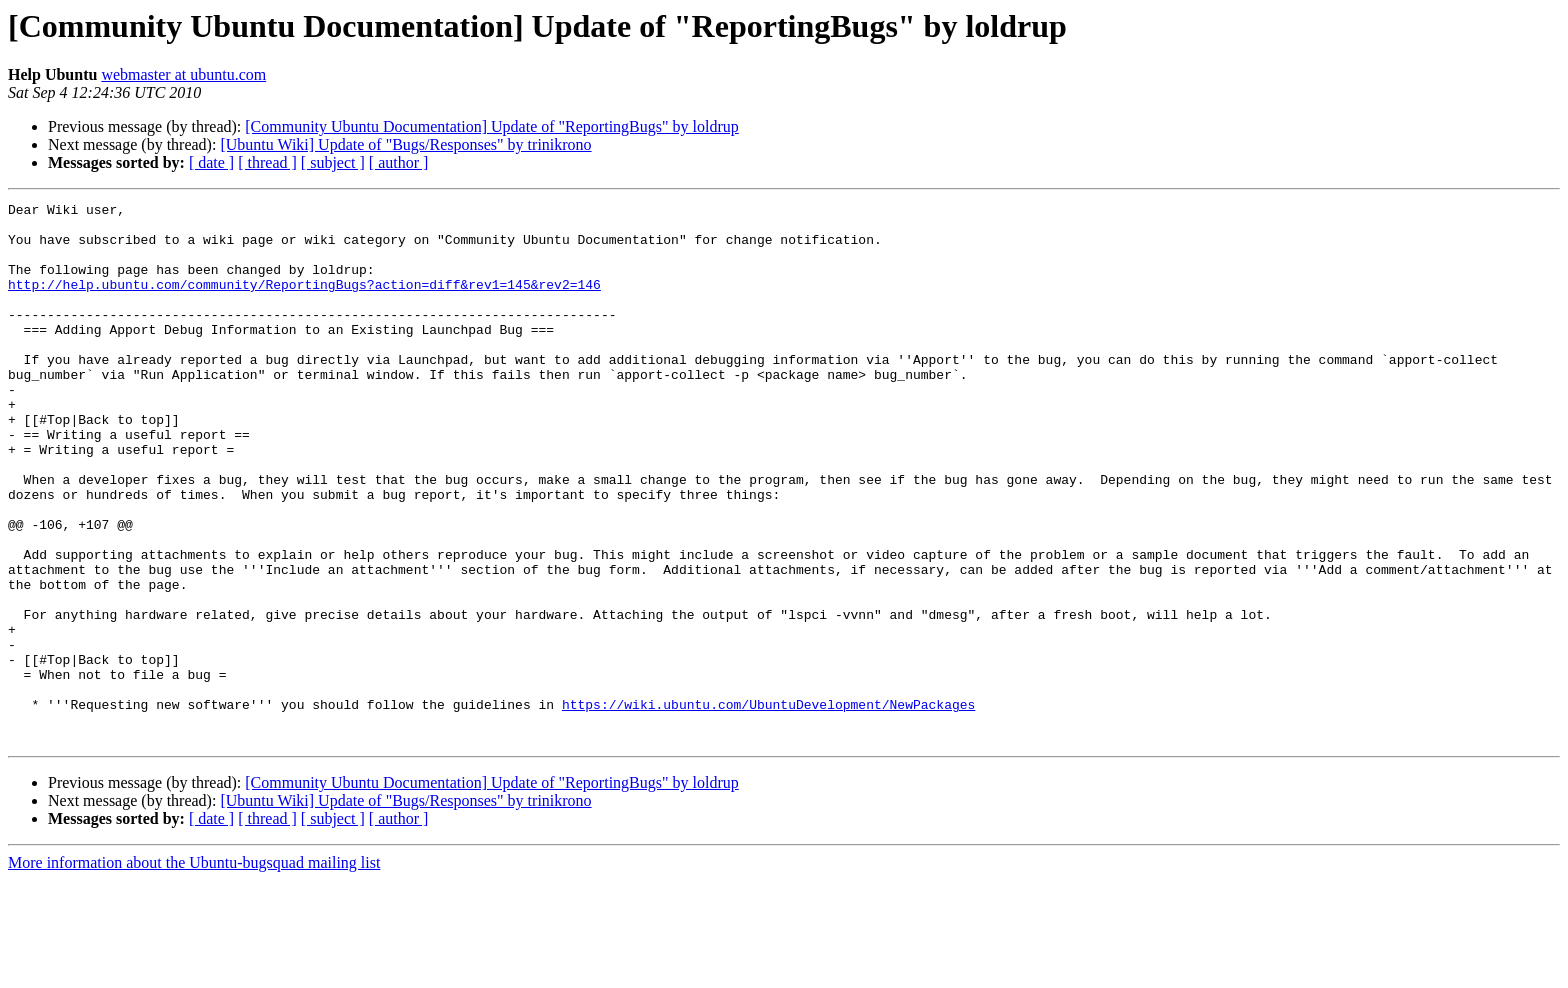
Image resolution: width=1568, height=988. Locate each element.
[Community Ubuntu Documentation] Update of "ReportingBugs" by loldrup (491, 126)
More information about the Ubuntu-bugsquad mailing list (194, 970)
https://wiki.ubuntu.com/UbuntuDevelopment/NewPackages (768, 806)
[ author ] (399, 162)
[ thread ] (267, 162)
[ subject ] (333, 162)
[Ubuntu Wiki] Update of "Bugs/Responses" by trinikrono (405, 144)
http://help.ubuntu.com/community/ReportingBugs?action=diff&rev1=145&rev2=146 (304, 302)
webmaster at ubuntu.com (183, 74)
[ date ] (211, 162)
